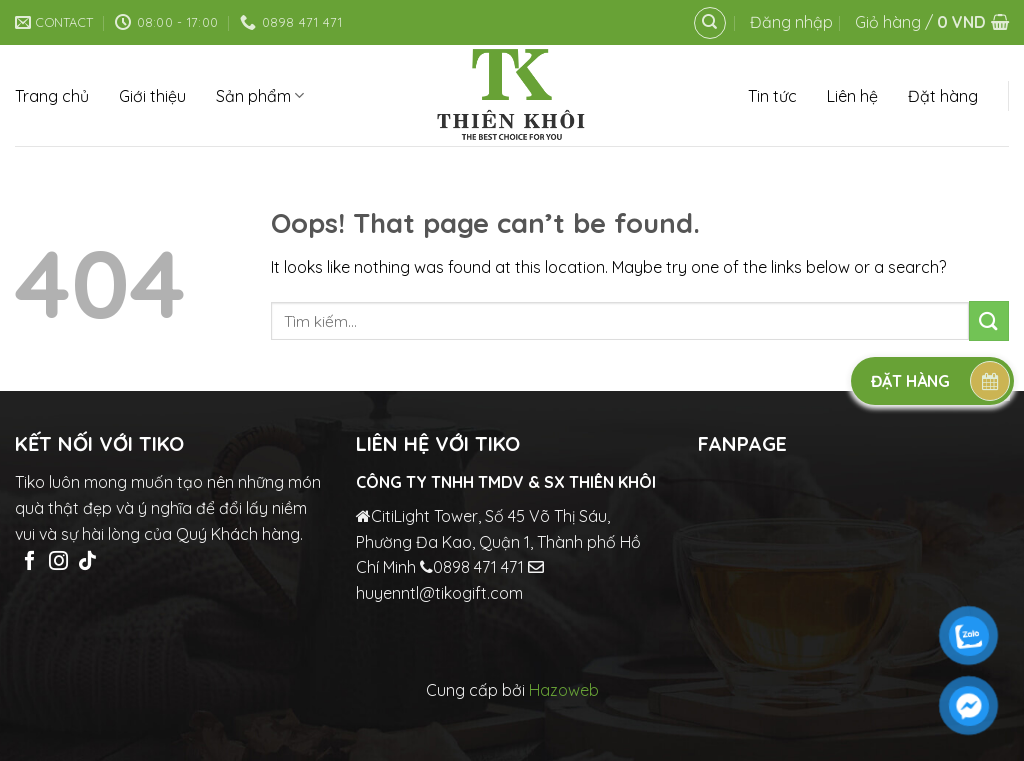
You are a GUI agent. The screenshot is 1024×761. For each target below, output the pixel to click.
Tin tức (772, 96)
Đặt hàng (943, 96)
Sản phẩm (260, 96)
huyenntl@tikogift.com (439, 593)
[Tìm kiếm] (710, 23)
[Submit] (989, 320)
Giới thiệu (152, 96)
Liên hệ (852, 96)
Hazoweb (564, 690)
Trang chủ (52, 96)
